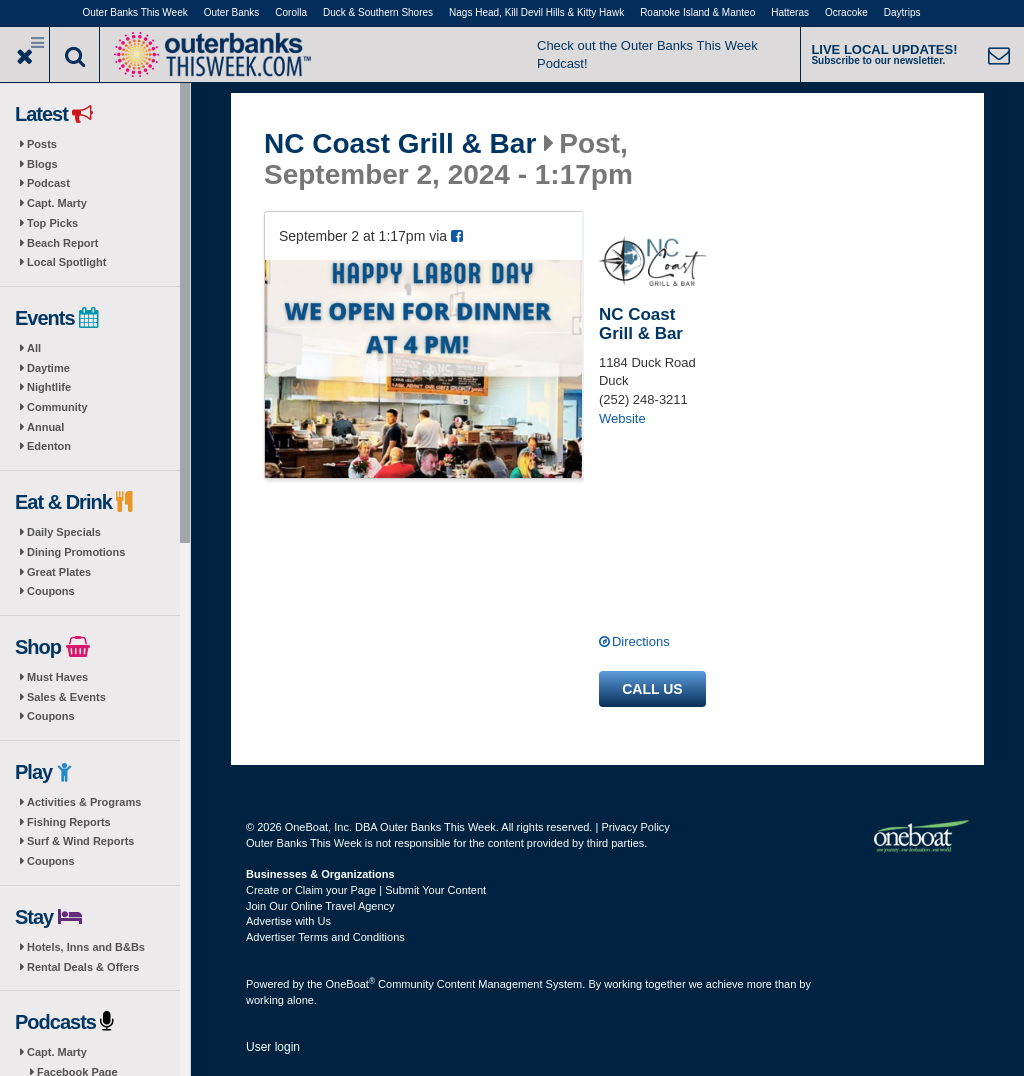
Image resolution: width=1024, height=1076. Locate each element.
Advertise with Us (288, 921)
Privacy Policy (635, 827)
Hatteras (790, 12)
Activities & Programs (84, 802)
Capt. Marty (57, 203)
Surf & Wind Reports (80, 841)
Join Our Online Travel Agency (320, 906)
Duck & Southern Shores (378, 12)
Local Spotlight (66, 262)
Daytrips (902, 12)
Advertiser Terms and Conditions (325, 937)
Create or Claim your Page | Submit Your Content (366, 890)
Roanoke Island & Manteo (697, 12)
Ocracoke (846, 12)
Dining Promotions (76, 552)
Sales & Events (66, 697)
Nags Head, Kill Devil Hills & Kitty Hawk (536, 12)
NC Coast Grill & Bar (400, 144)
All (34, 348)
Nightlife (49, 387)
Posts (42, 144)
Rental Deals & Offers (83, 967)
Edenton (49, 446)
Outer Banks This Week (135, 12)
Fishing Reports (69, 822)
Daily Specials (64, 532)
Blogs (42, 164)
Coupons (51, 591)
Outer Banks (232, 12)
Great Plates (59, 572)
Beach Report (63, 243)
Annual (45, 427)
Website (622, 418)
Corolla (291, 12)
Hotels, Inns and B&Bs (86, 947)
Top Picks (52, 223)
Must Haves (57, 677)
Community (57, 407)
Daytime (48, 368)
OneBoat (351, 984)
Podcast (48, 183)
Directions (641, 641)
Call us (652, 689)
